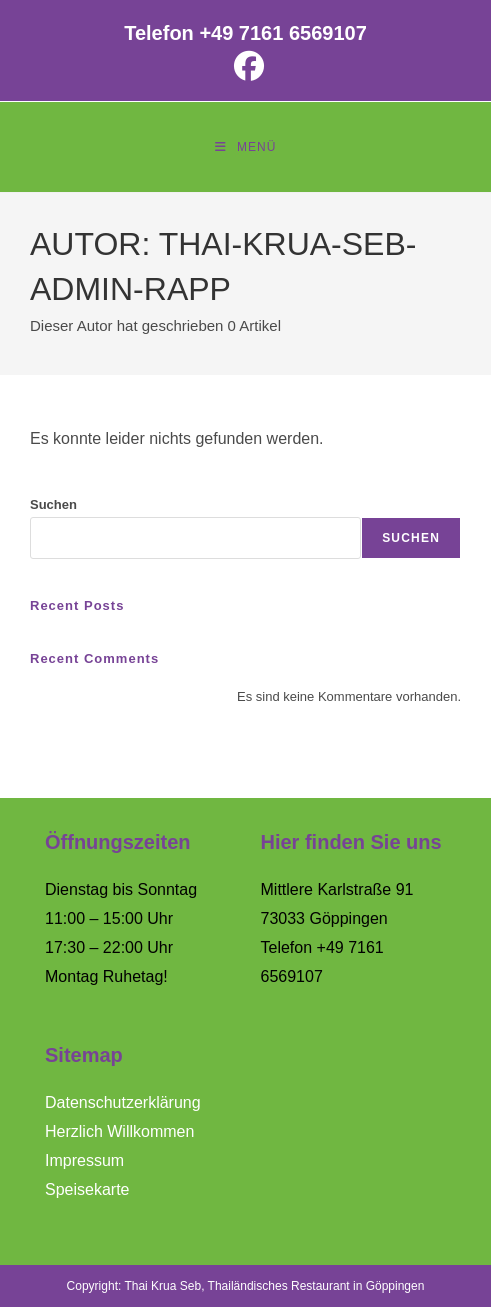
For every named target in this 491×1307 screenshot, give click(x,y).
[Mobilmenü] (246, 147)
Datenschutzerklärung (123, 1102)
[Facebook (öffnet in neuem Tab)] (246, 66)
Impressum (84, 1160)
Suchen (53, 504)
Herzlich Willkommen (119, 1131)
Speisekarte (87, 1189)
